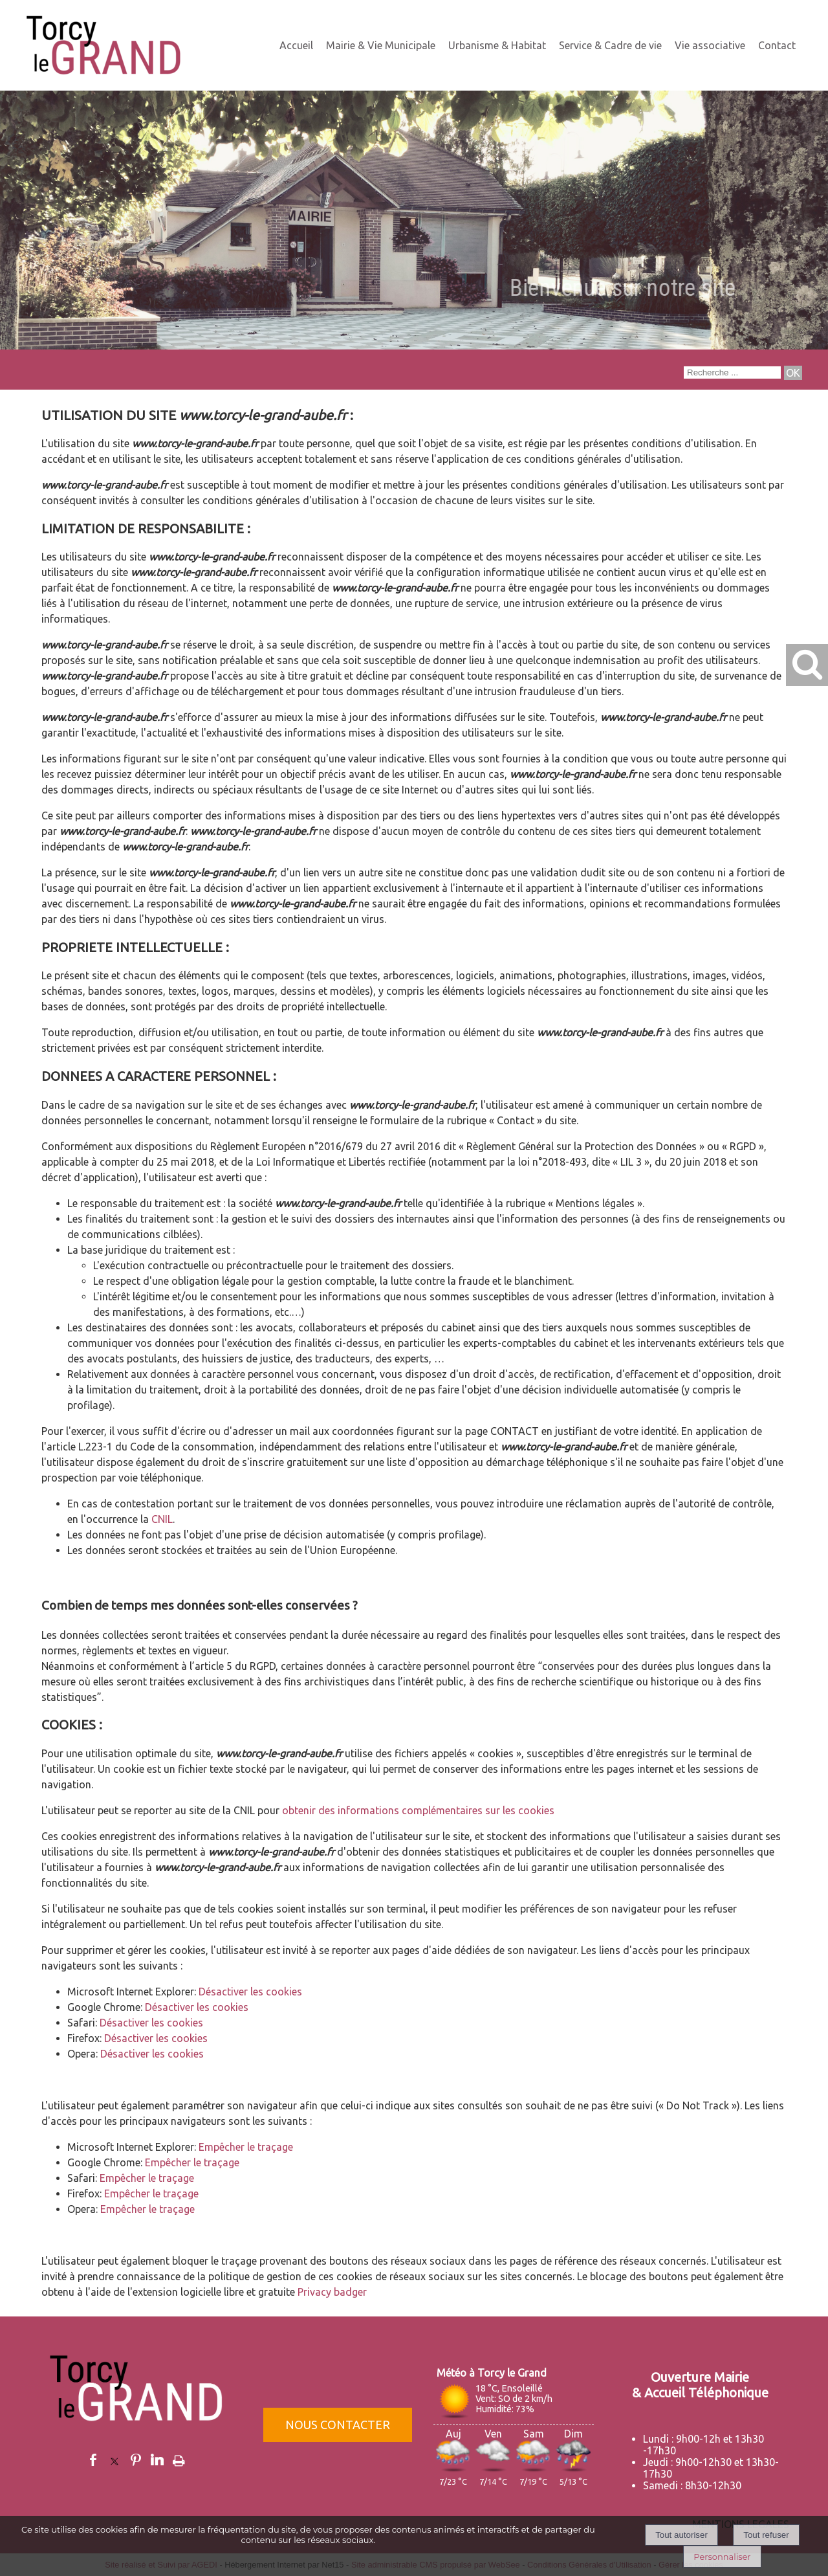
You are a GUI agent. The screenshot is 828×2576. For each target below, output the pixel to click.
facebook (93, 2459)
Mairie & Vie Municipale (380, 45)
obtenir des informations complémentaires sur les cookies (418, 1810)
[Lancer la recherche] (793, 373)
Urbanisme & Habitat (497, 45)
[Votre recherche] (732, 372)
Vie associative (710, 45)
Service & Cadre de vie (610, 45)
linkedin (157, 2459)
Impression (179, 2458)
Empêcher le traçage (246, 2147)
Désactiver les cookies (250, 1991)
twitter (114, 2459)
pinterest (136, 2459)
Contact (777, 45)
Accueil (296, 45)
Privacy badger (332, 2292)
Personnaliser (721, 2556)
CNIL (162, 1519)
